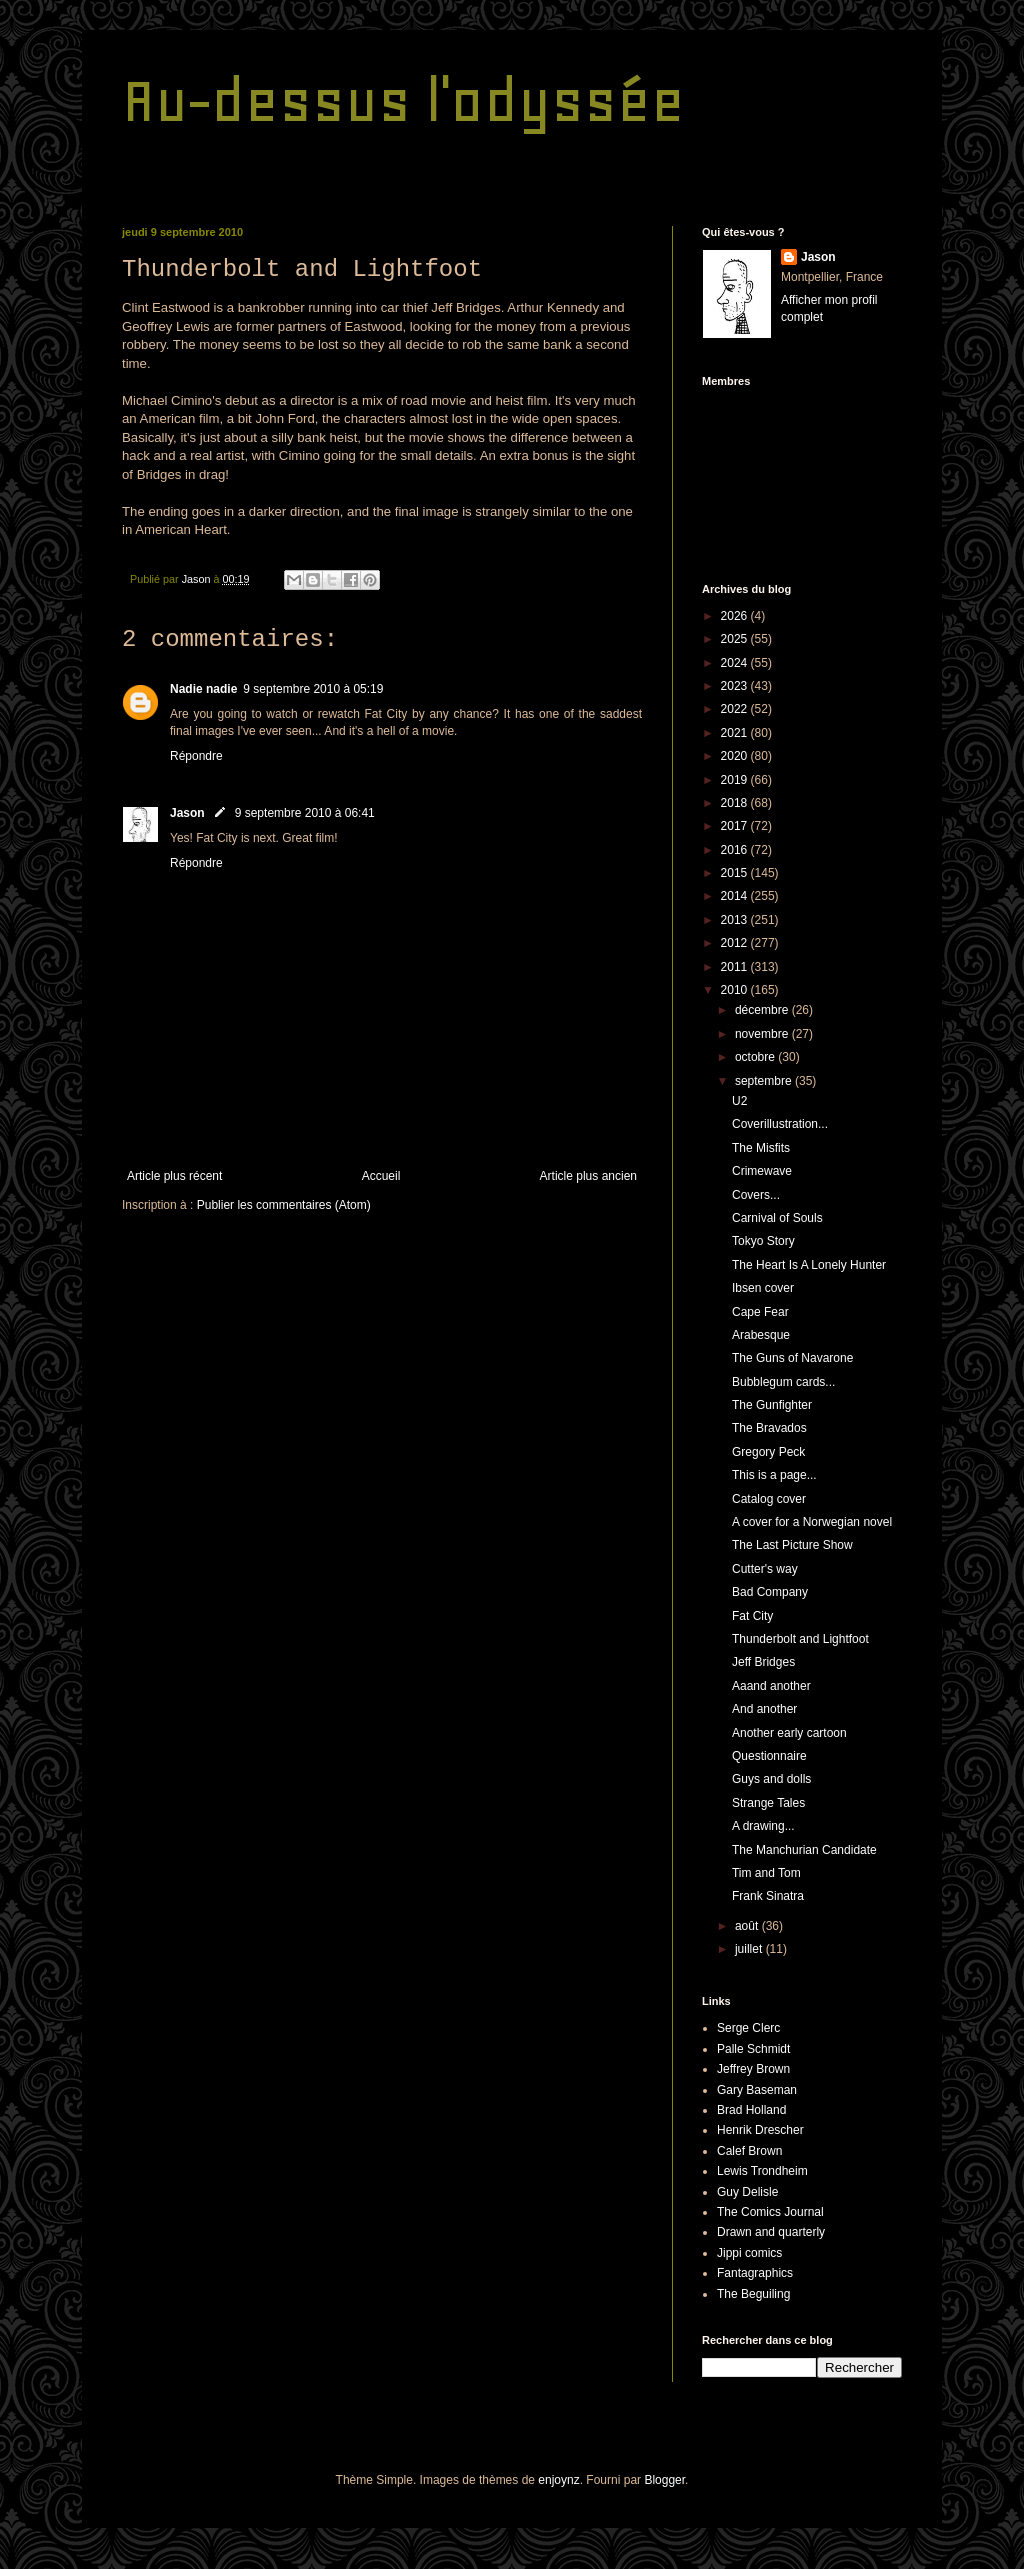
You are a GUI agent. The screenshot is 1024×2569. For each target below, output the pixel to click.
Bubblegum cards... (783, 1382)
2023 (736, 686)
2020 (736, 756)
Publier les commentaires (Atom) (284, 1205)
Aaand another (771, 1686)
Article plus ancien (588, 1176)
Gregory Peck (768, 1452)
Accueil (381, 1176)
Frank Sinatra (768, 1896)
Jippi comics (749, 2253)
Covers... (756, 1195)
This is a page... (774, 1475)
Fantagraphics (755, 2273)
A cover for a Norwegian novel (812, 1522)
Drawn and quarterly (771, 2232)
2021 (736, 733)
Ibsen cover (763, 1288)
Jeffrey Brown (753, 2069)
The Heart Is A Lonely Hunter (809, 1265)
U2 (739, 1101)
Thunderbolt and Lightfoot (800, 1639)
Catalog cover (769, 1499)
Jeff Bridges (763, 1662)
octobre (756, 1057)
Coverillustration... (780, 1124)
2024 (736, 663)
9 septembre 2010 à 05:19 (313, 689)
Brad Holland (751, 2110)
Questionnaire (769, 1756)
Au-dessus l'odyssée (403, 100)
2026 (736, 616)
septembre (765, 1081)
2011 (736, 967)
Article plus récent (174, 1176)
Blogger (664, 2480)
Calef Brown (749, 2151)
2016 (736, 850)
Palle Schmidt (753, 2049)
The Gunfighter (772, 1405)
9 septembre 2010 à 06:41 (305, 813)
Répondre (196, 756)
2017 (736, 826)
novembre (763, 1034)
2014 (736, 896)
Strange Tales (768, 1803)
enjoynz (558, 2480)
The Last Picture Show (792, 1545)
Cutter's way (765, 1569)
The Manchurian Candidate (804, 1850)
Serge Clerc (748, 2028)
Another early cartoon (789, 1733)
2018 (736, 803)
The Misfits (761, 1148)
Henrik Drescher (760, 2130)
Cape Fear (760, 1312)
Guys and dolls (771, 1779)
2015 (736, 873)
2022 (736, 709)
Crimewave (762, 1171)
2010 (736, 990)
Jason (187, 813)
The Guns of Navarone (792, 1358)
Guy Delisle (747, 2192)
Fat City (752, 1616)
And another (764, 1709)
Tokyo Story (763, 1241)
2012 (736, 943)
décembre (763, 1010)
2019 (736, 780)
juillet (750, 1949)
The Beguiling (753, 2294)
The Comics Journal (770, 2212)
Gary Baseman (757, 2090)
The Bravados (769, 1428)
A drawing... (763, 1826)
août (748, 1926)
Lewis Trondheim (762, 2171)
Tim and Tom (766, 1873)
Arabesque (761, 1335)
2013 (736, 920)
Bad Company (770, 1592)
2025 (736, 639)
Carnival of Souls (777, 1218)
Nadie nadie (203, 689)
